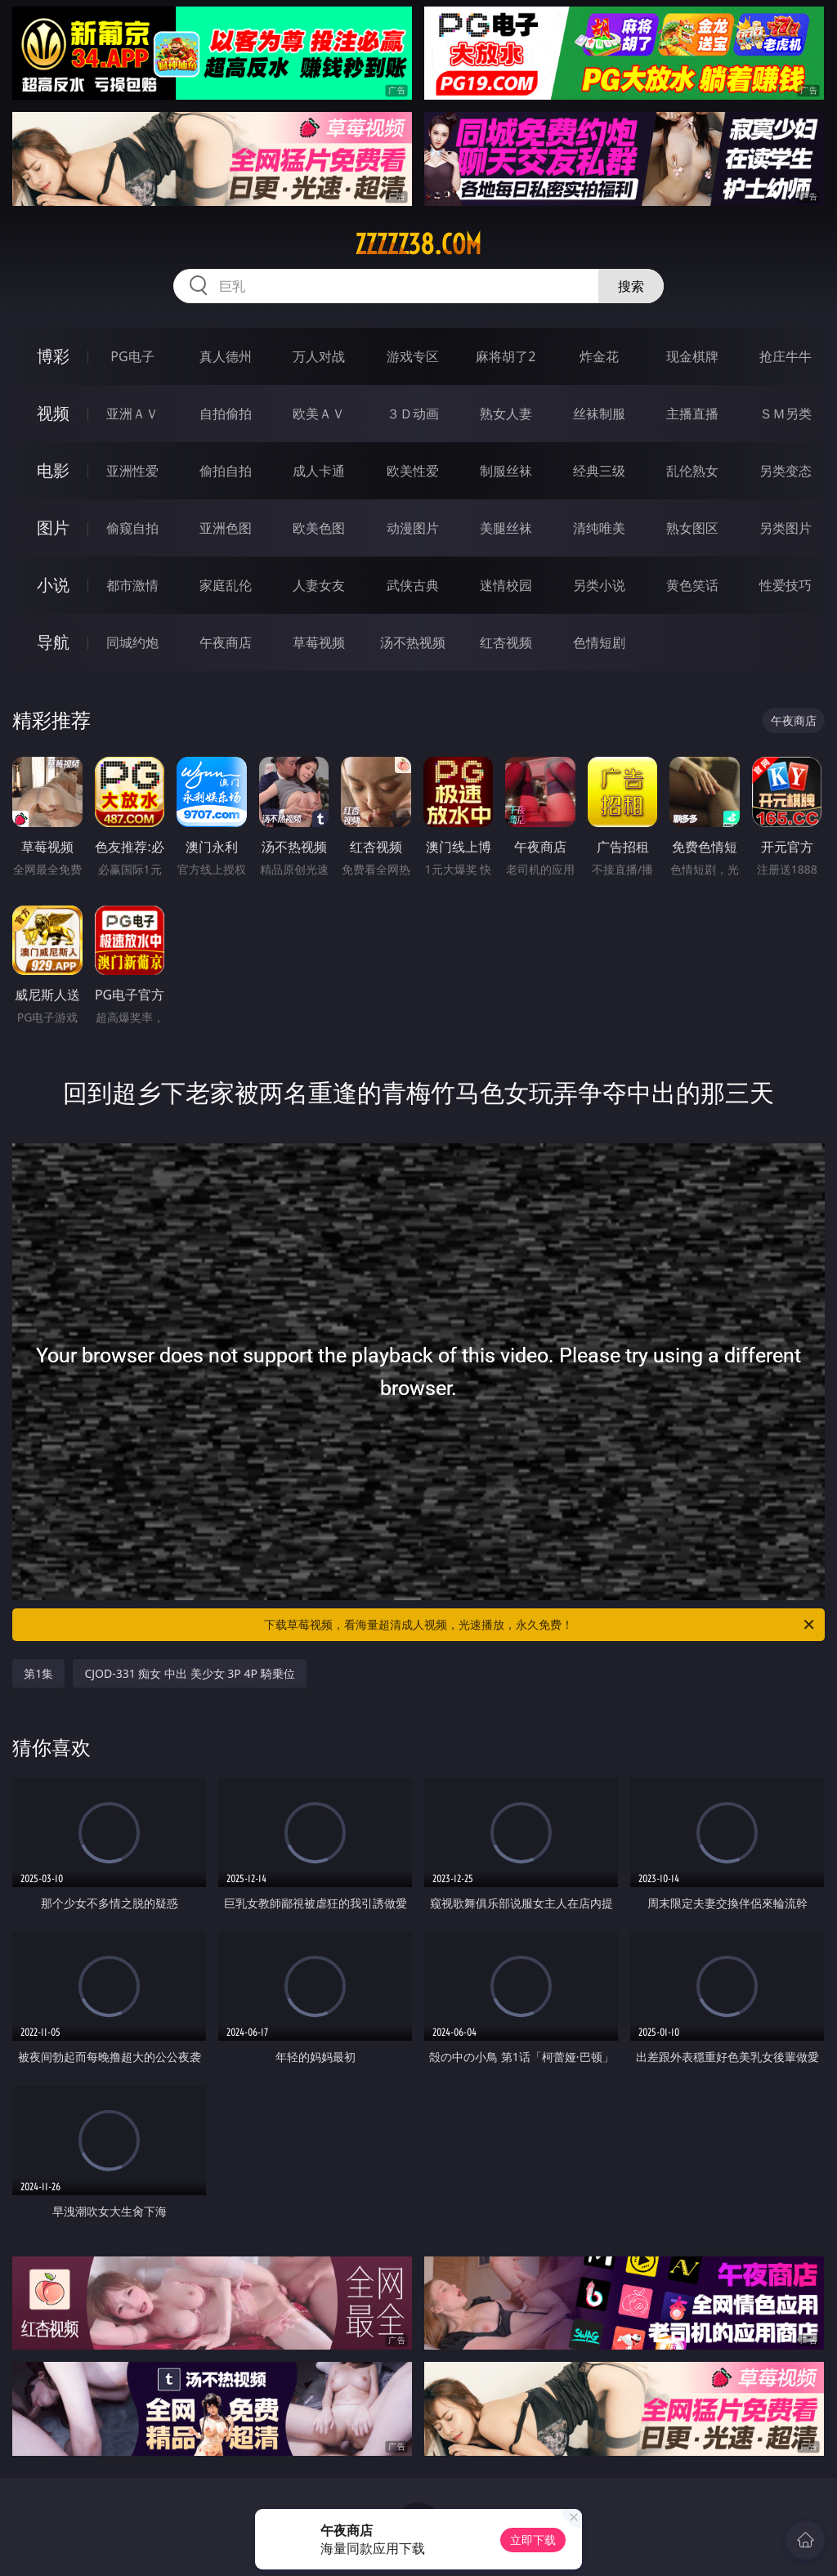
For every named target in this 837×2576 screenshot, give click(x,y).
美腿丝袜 (506, 528)
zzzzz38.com (418, 244)
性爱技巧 (785, 585)
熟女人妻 (506, 414)
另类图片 (785, 528)
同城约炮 (132, 642)
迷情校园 (506, 585)
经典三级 (599, 471)
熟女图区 (692, 528)
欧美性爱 (413, 471)
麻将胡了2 (505, 356)
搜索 (631, 286)
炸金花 (599, 356)
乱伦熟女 (692, 471)
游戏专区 (413, 356)
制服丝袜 (506, 471)
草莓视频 (319, 642)
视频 (53, 413)
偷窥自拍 (132, 528)
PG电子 (132, 356)
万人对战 (319, 356)
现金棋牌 (692, 356)
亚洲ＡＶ (132, 414)
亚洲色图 (225, 528)
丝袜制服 (599, 414)
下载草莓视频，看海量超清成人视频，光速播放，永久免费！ (540, 1625)
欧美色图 (319, 528)
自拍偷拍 (225, 414)
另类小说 (599, 585)
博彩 (53, 356)
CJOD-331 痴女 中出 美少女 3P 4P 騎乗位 (189, 1673)
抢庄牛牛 (785, 356)
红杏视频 (506, 642)
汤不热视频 (412, 642)
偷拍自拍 (225, 471)
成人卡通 (319, 471)
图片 (53, 528)
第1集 (38, 1673)
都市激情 (132, 585)
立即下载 (533, 2539)
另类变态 (785, 471)
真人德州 (225, 356)
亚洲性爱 (132, 471)
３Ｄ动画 (413, 414)
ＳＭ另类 (785, 414)
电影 (53, 470)
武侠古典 (413, 585)
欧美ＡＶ (319, 414)
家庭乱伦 (225, 585)
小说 (53, 585)
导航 (53, 642)
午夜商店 (225, 642)
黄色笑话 (692, 585)
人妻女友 (319, 585)
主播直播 (692, 414)
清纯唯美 (599, 528)
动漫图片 (413, 528)
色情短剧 (599, 642)
